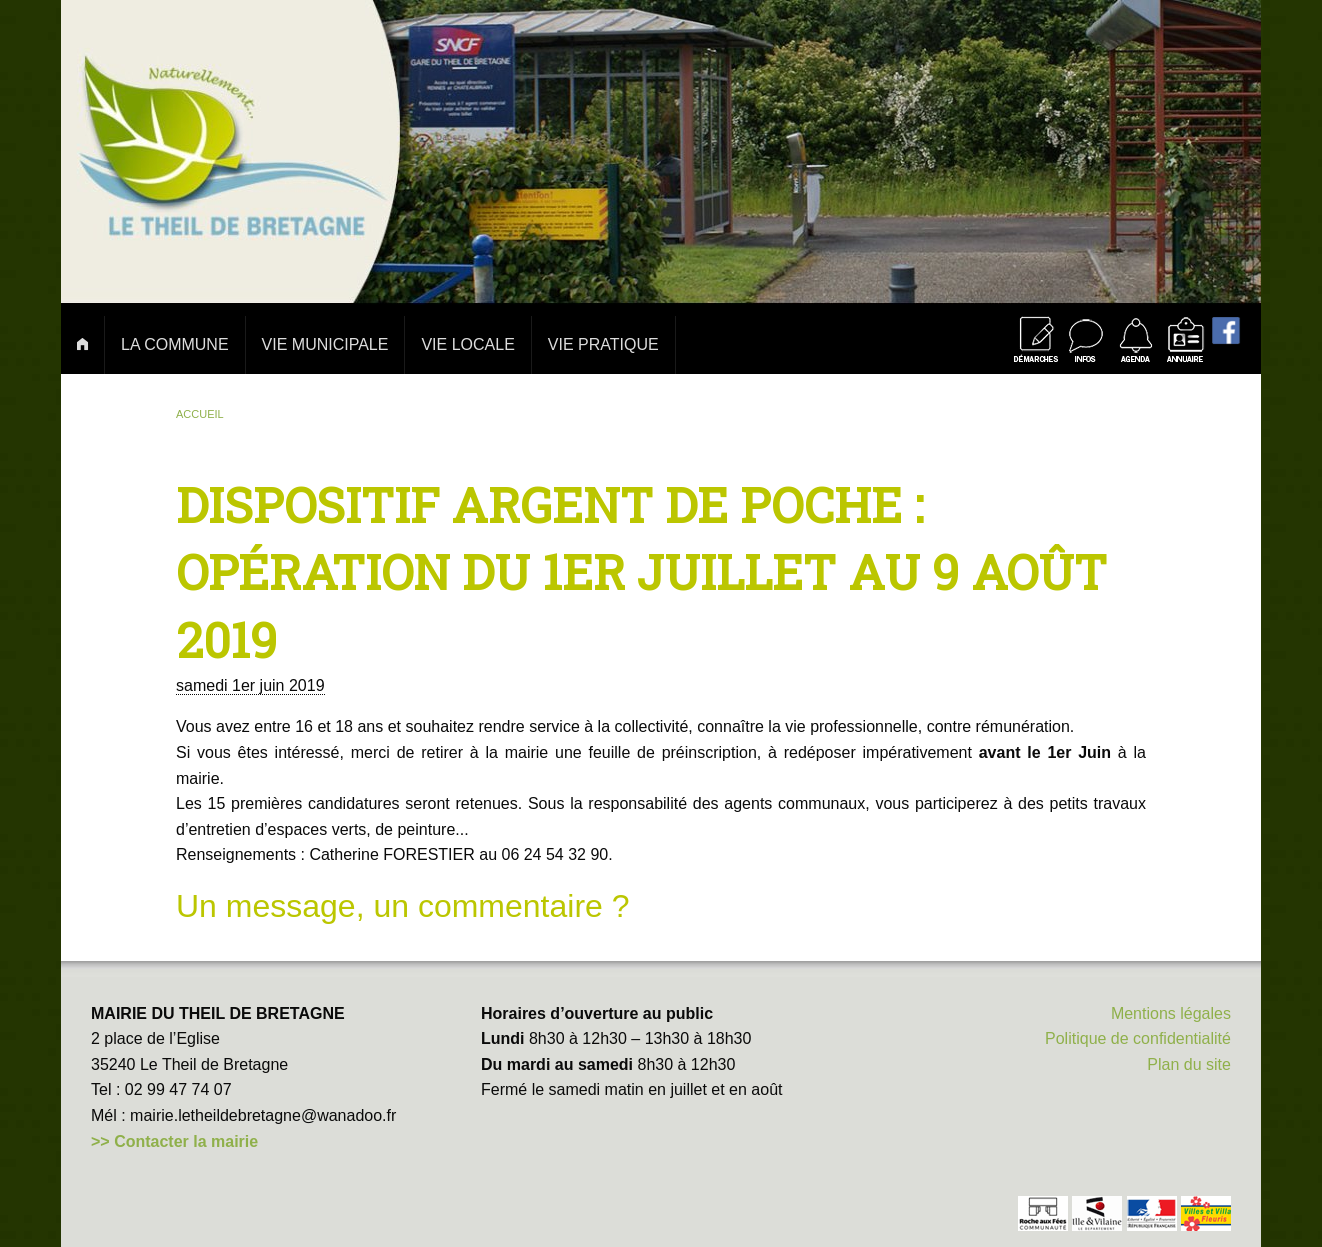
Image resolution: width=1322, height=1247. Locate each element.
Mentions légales (1171, 1013)
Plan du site (1189, 1064)
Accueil (200, 414)
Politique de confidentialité (1138, 1038)
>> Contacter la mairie (174, 1141)
